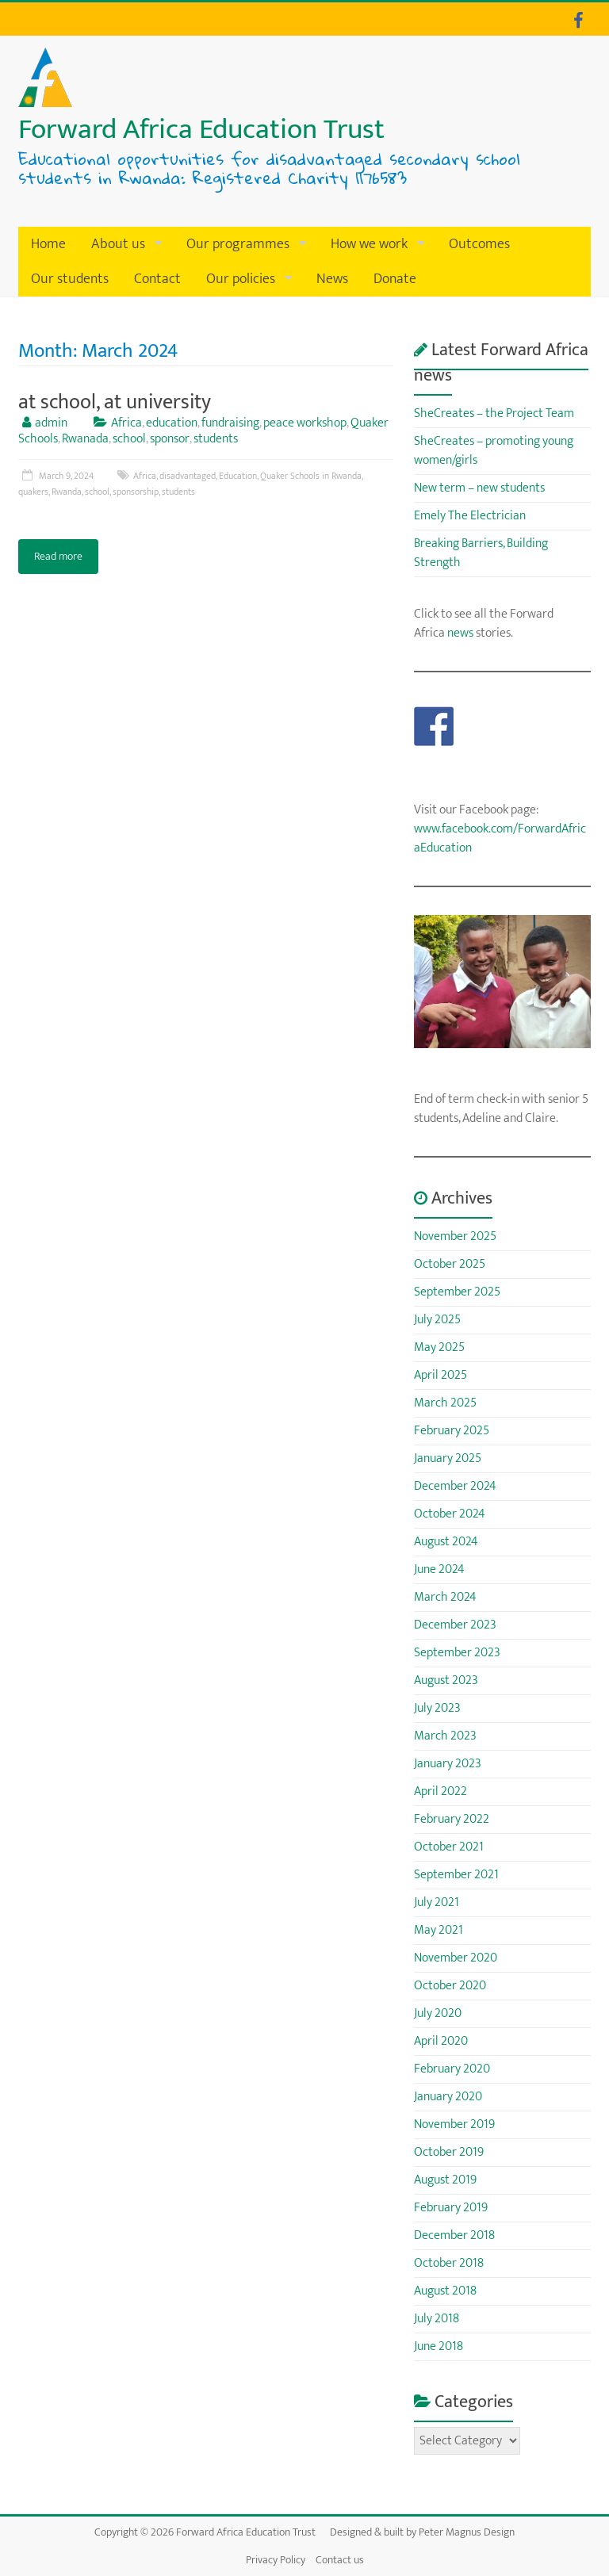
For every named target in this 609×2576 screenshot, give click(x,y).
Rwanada (85, 439)
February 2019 (451, 2207)
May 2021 (438, 1930)
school (129, 439)
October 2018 (449, 2263)
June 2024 (439, 1569)
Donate (394, 279)
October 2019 (449, 2152)
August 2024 (446, 1541)
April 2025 (440, 1375)
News (332, 279)
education (171, 423)
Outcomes (479, 244)
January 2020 (448, 2096)
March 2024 (445, 1597)
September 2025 (457, 1292)
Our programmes (237, 244)
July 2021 (436, 1902)
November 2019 (454, 2124)
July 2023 (437, 1708)
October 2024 (449, 1514)
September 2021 (456, 1874)
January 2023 (447, 1763)
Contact (157, 279)
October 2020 (450, 1985)
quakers (33, 492)
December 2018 (454, 2235)
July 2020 (438, 2013)
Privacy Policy (275, 2560)
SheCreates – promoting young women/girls (493, 451)
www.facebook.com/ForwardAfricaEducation (500, 838)
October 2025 (449, 1264)
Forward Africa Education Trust (201, 129)
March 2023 (445, 1736)
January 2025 (447, 1458)
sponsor (170, 439)
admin (51, 423)
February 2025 (451, 1430)
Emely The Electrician (470, 515)
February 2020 (452, 2069)
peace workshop (305, 423)
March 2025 (445, 1403)
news (460, 633)
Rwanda (67, 492)
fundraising (230, 423)
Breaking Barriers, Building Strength (481, 553)
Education (238, 476)
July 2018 (436, 2318)
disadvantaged (187, 476)
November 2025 (455, 1236)
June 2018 (438, 2346)
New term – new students (479, 488)
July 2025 (437, 1319)
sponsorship (136, 492)
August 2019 (445, 2180)
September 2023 (457, 1652)
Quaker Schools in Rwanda (311, 476)
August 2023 (446, 1680)
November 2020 (455, 1958)
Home (48, 244)
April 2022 (440, 1791)
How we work (369, 244)
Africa (126, 423)
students (215, 439)
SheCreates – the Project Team (494, 413)
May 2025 (439, 1347)
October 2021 (449, 1847)
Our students (70, 279)
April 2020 (441, 2041)
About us (118, 244)
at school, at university (114, 402)
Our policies (240, 279)
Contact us (340, 2560)
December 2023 (455, 1625)
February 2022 (451, 1819)
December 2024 (455, 1486)
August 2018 (445, 2291)
